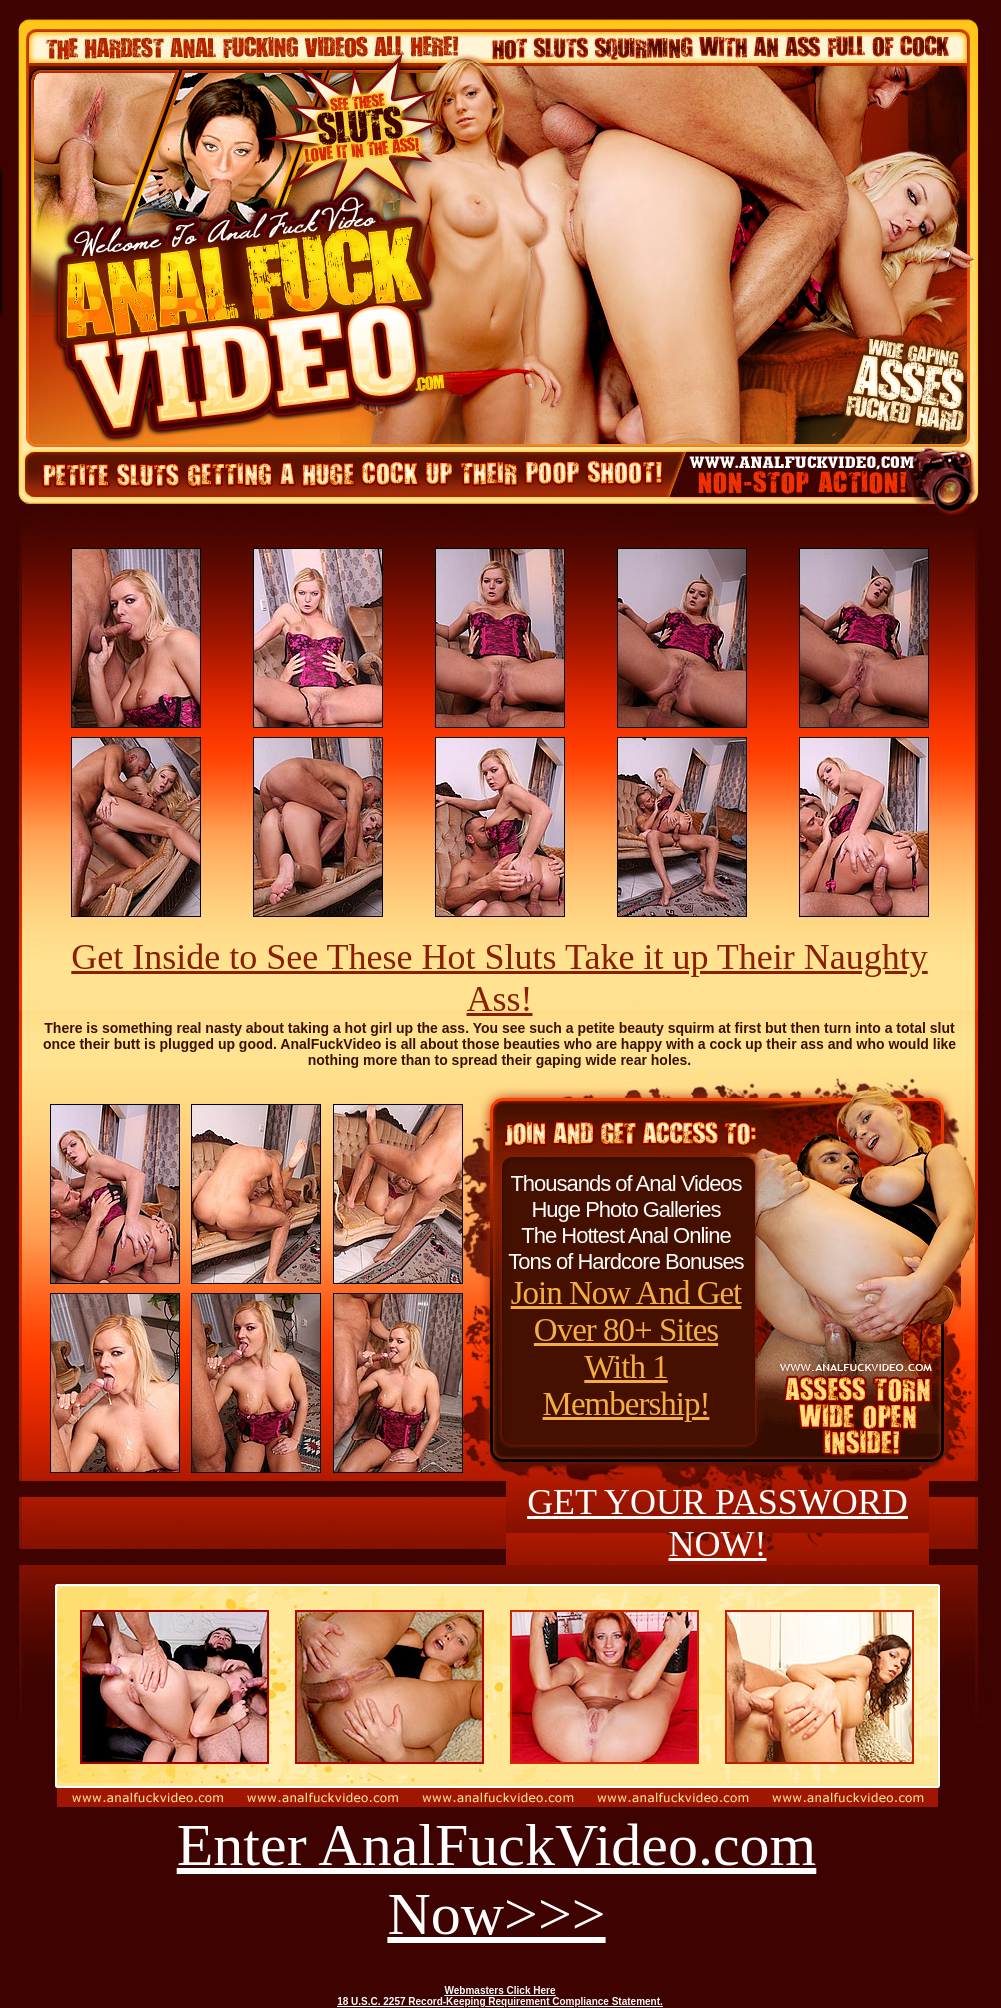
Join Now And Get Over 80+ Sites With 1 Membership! (626, 1348)
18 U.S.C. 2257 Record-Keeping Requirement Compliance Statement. (500, 2001)
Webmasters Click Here (500, 1990)
